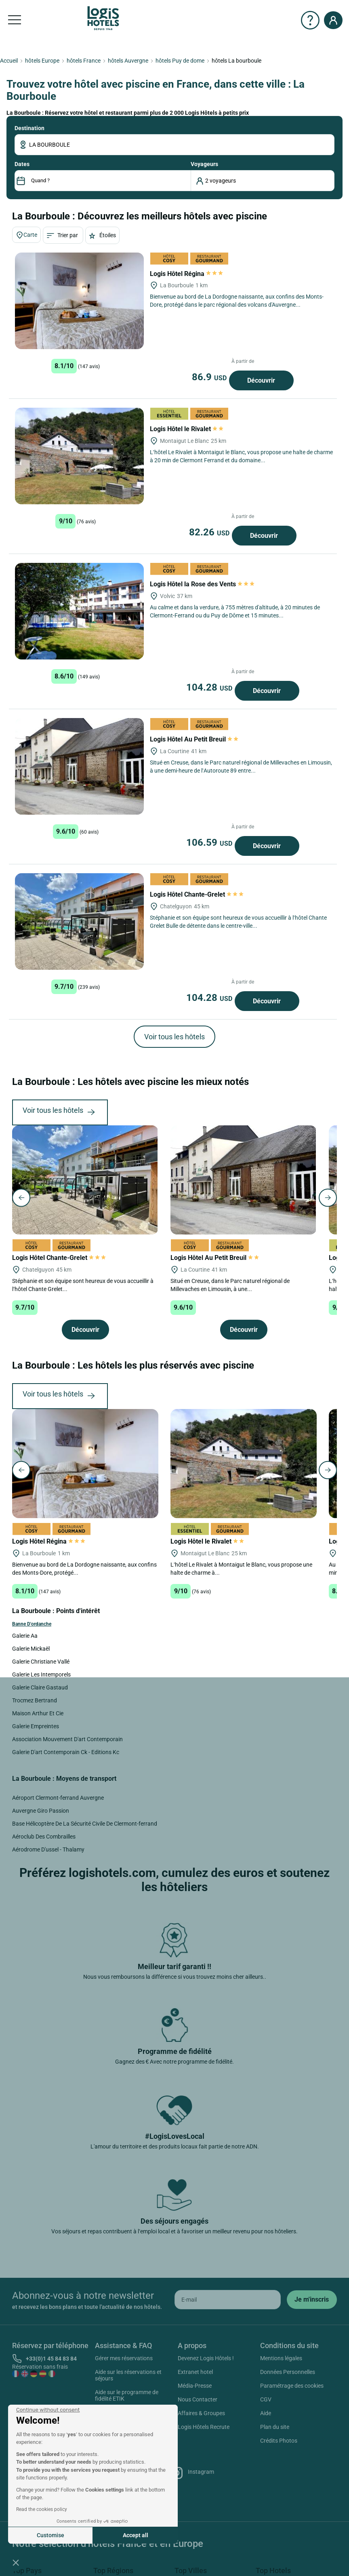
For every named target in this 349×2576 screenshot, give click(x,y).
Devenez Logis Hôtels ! (206, 2358)
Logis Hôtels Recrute (203, 2427)
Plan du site (274, 2427)
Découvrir (261, 380)
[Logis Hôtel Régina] (79, 301)
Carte (26, 235)
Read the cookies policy (41, 2509)
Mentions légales (281, 2358)
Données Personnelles (287, 2372)
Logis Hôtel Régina (186, 274)
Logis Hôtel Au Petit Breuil (195, 739)
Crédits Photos (278, 2440)
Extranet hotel (195, 2372)
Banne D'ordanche (31, 1624)
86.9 (210, 377)
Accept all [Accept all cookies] (135, 2535)
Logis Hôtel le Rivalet (187, 429)
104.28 (210, 687)
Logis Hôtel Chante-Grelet (197, 894)
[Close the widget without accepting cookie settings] (48, 2410)
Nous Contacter (197, 2399)
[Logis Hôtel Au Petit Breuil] (79, 766)
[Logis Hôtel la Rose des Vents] (79, 611)
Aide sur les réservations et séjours (128, 2375)
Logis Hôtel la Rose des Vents (202, 584)
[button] (15, 2562)
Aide (265, 2413)
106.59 (210, 842)
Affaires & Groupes (201, 2413)
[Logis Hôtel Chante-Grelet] (79, 921)
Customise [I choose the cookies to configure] (50, 2535)
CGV (265, 2399)
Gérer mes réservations (124, 2358)
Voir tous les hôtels (174, 1036)
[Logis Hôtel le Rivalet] (79, 456)
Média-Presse (195, 2385)
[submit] (312, 2299)
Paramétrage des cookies (292, 2385)
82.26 (210, 532)
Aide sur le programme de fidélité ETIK (126, 2395)
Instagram (191, 2473)
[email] (227, 2299)
